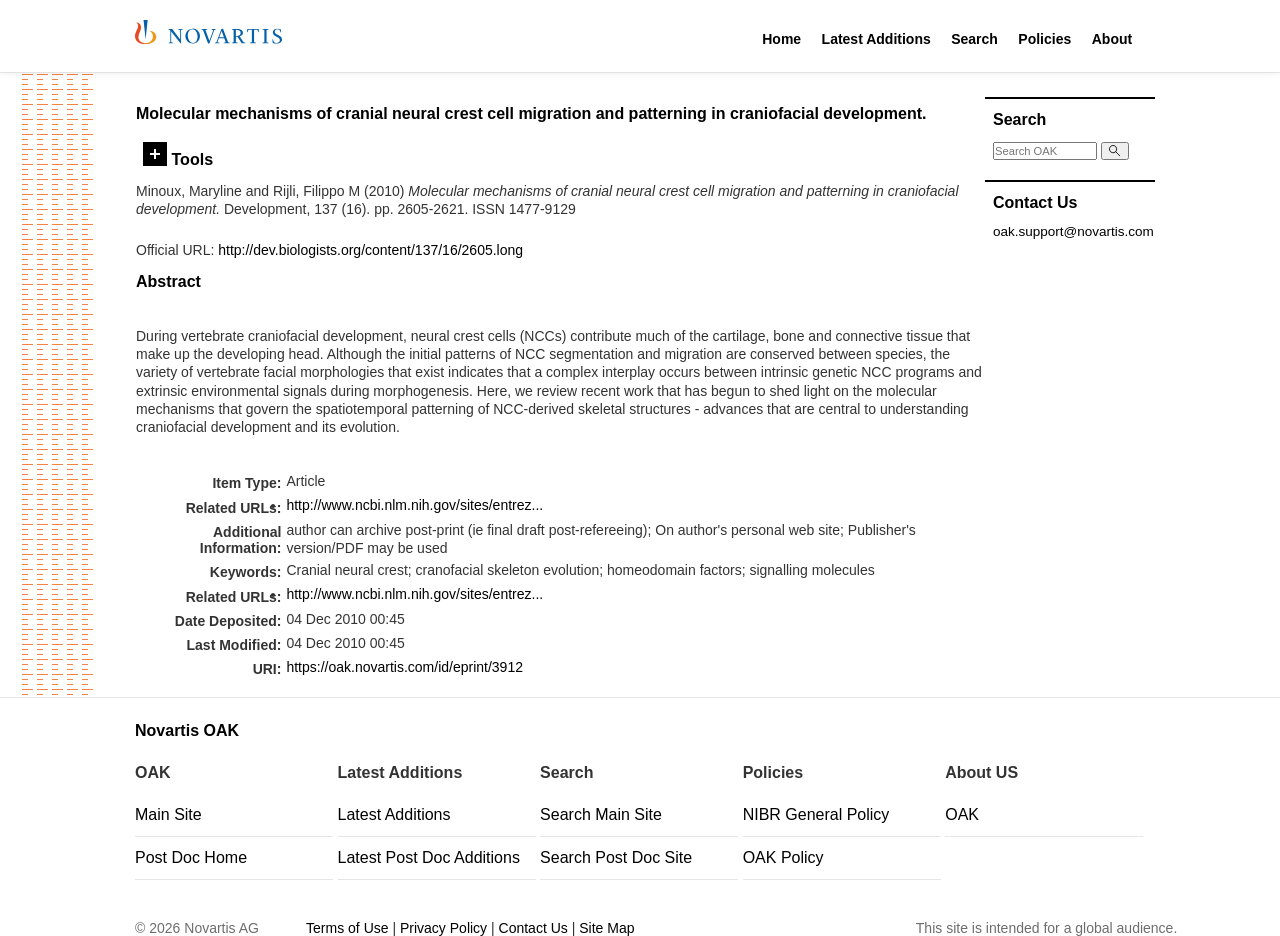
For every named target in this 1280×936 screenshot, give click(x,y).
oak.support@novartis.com (1073, 231)
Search (974, 39)
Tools (178, 159)
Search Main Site (601, 814)
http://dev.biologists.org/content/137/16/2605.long (370, 250)
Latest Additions (876, 39)
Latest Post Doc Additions (429, 857)
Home (781, 39)
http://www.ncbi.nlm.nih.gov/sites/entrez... (414, 505)
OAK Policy (783, 857)
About (1112, 39)
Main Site (168, 814)
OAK (962, 814)
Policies (1044, 39)
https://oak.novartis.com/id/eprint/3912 (404, 667)
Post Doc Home (191, 857)
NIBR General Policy (816, 814)
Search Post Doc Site (616, 857)
